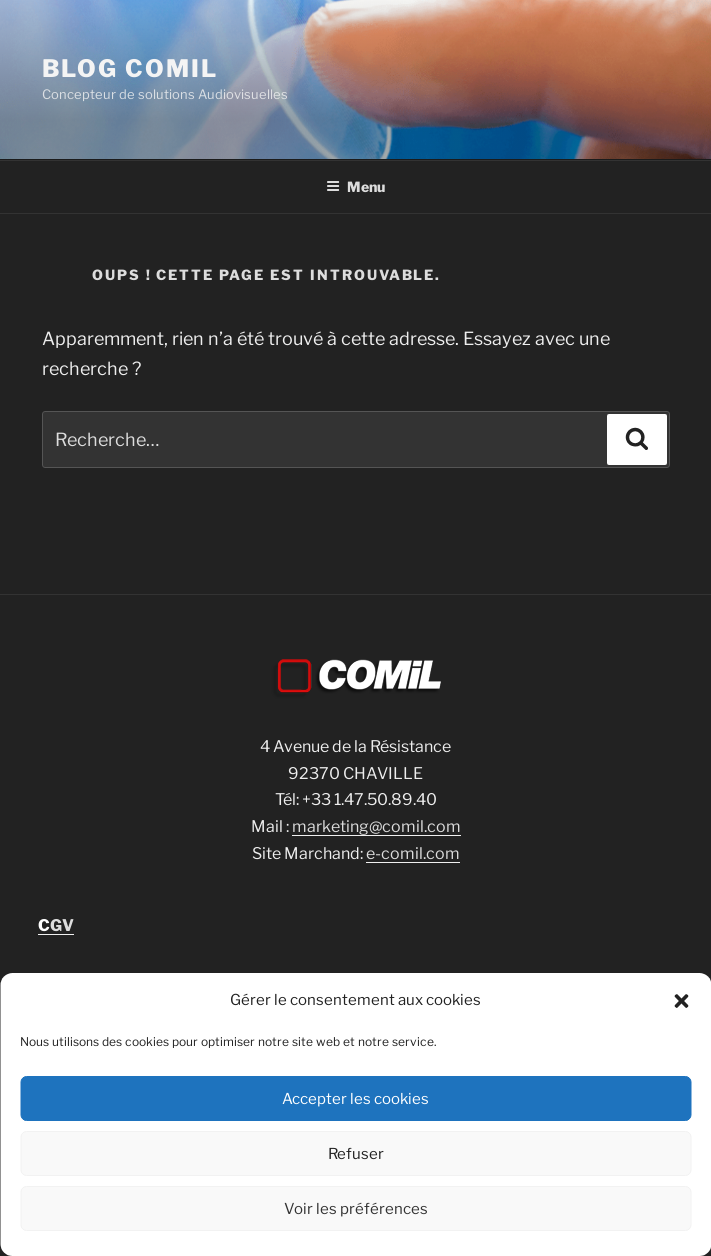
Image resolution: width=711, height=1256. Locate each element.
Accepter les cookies (355, 1099)
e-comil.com (413, 853)
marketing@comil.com (376, 826)
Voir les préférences (356, 1209)
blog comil (130, 68)
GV (56, 925)
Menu (355, 186)
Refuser (356, 1154)
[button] (681, 1001)
